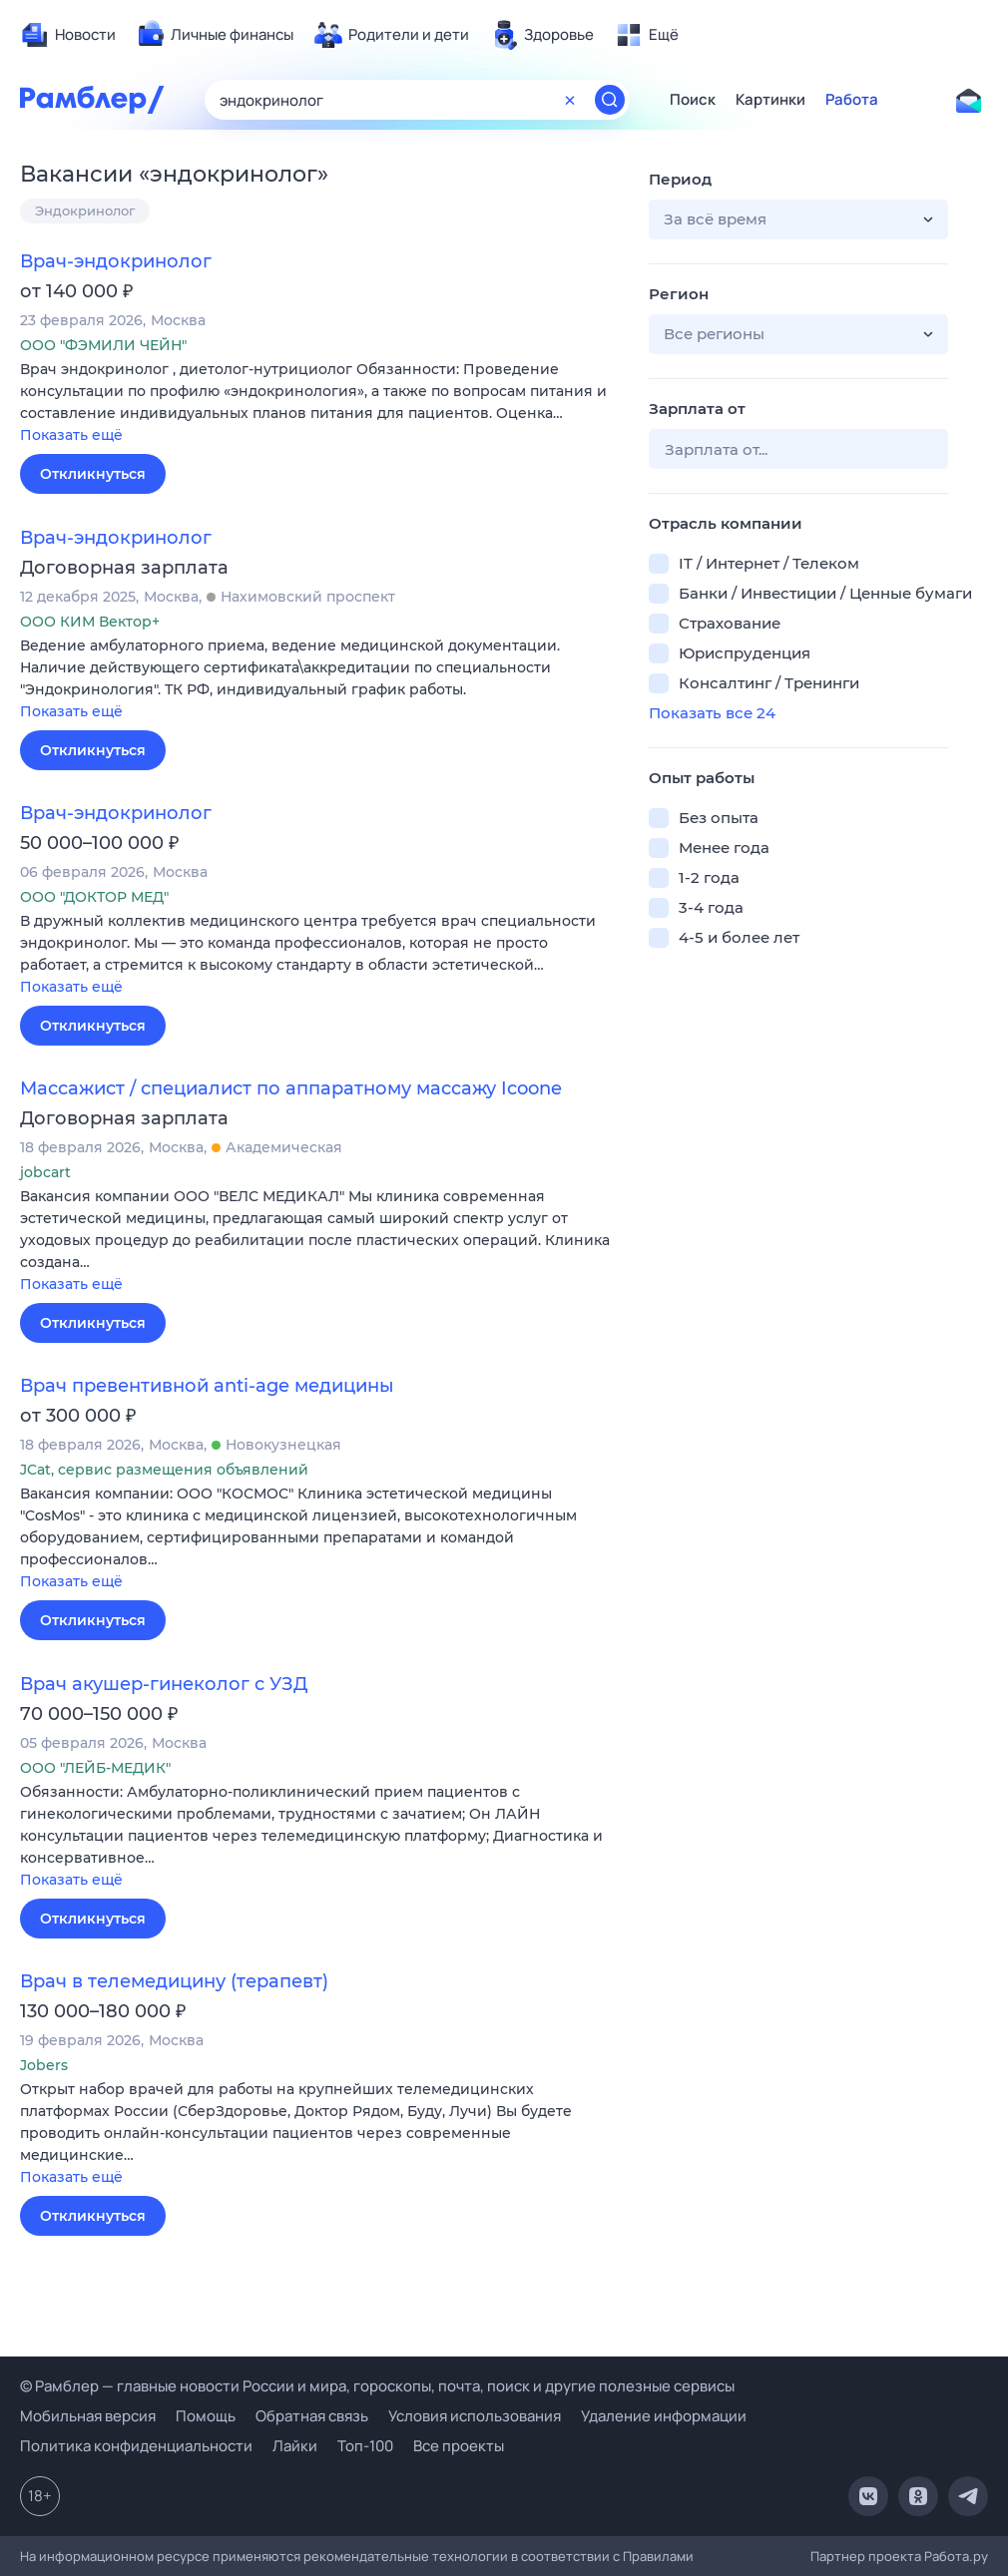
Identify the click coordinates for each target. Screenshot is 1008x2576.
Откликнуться (93, 474)
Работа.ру (956, 2556)
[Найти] (610, 100)
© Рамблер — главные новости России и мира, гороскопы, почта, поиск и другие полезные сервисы (377, 2385)
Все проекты (458, 2445)
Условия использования (474, 2415)
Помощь (206, 2415)
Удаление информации (664, 2415)
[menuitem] (68, 35)
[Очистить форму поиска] (570, 100)
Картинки (770, 100)
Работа (851, 100)
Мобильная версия (88, 2415)
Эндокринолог (85, 210)
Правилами (658, 2556)
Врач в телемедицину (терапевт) (174, 1981)
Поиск (693, 100)
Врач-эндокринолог (116, 261)
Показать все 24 (712, 712)
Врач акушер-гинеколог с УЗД (163, 1684)
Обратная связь (311, 2415)
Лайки (294, 2445)
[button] (319, 403)
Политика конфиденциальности (136, 2445)
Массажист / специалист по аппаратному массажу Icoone (291, 1088)
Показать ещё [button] (71, 435)
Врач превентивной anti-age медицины (207, 1386)
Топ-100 (365, 2445)
